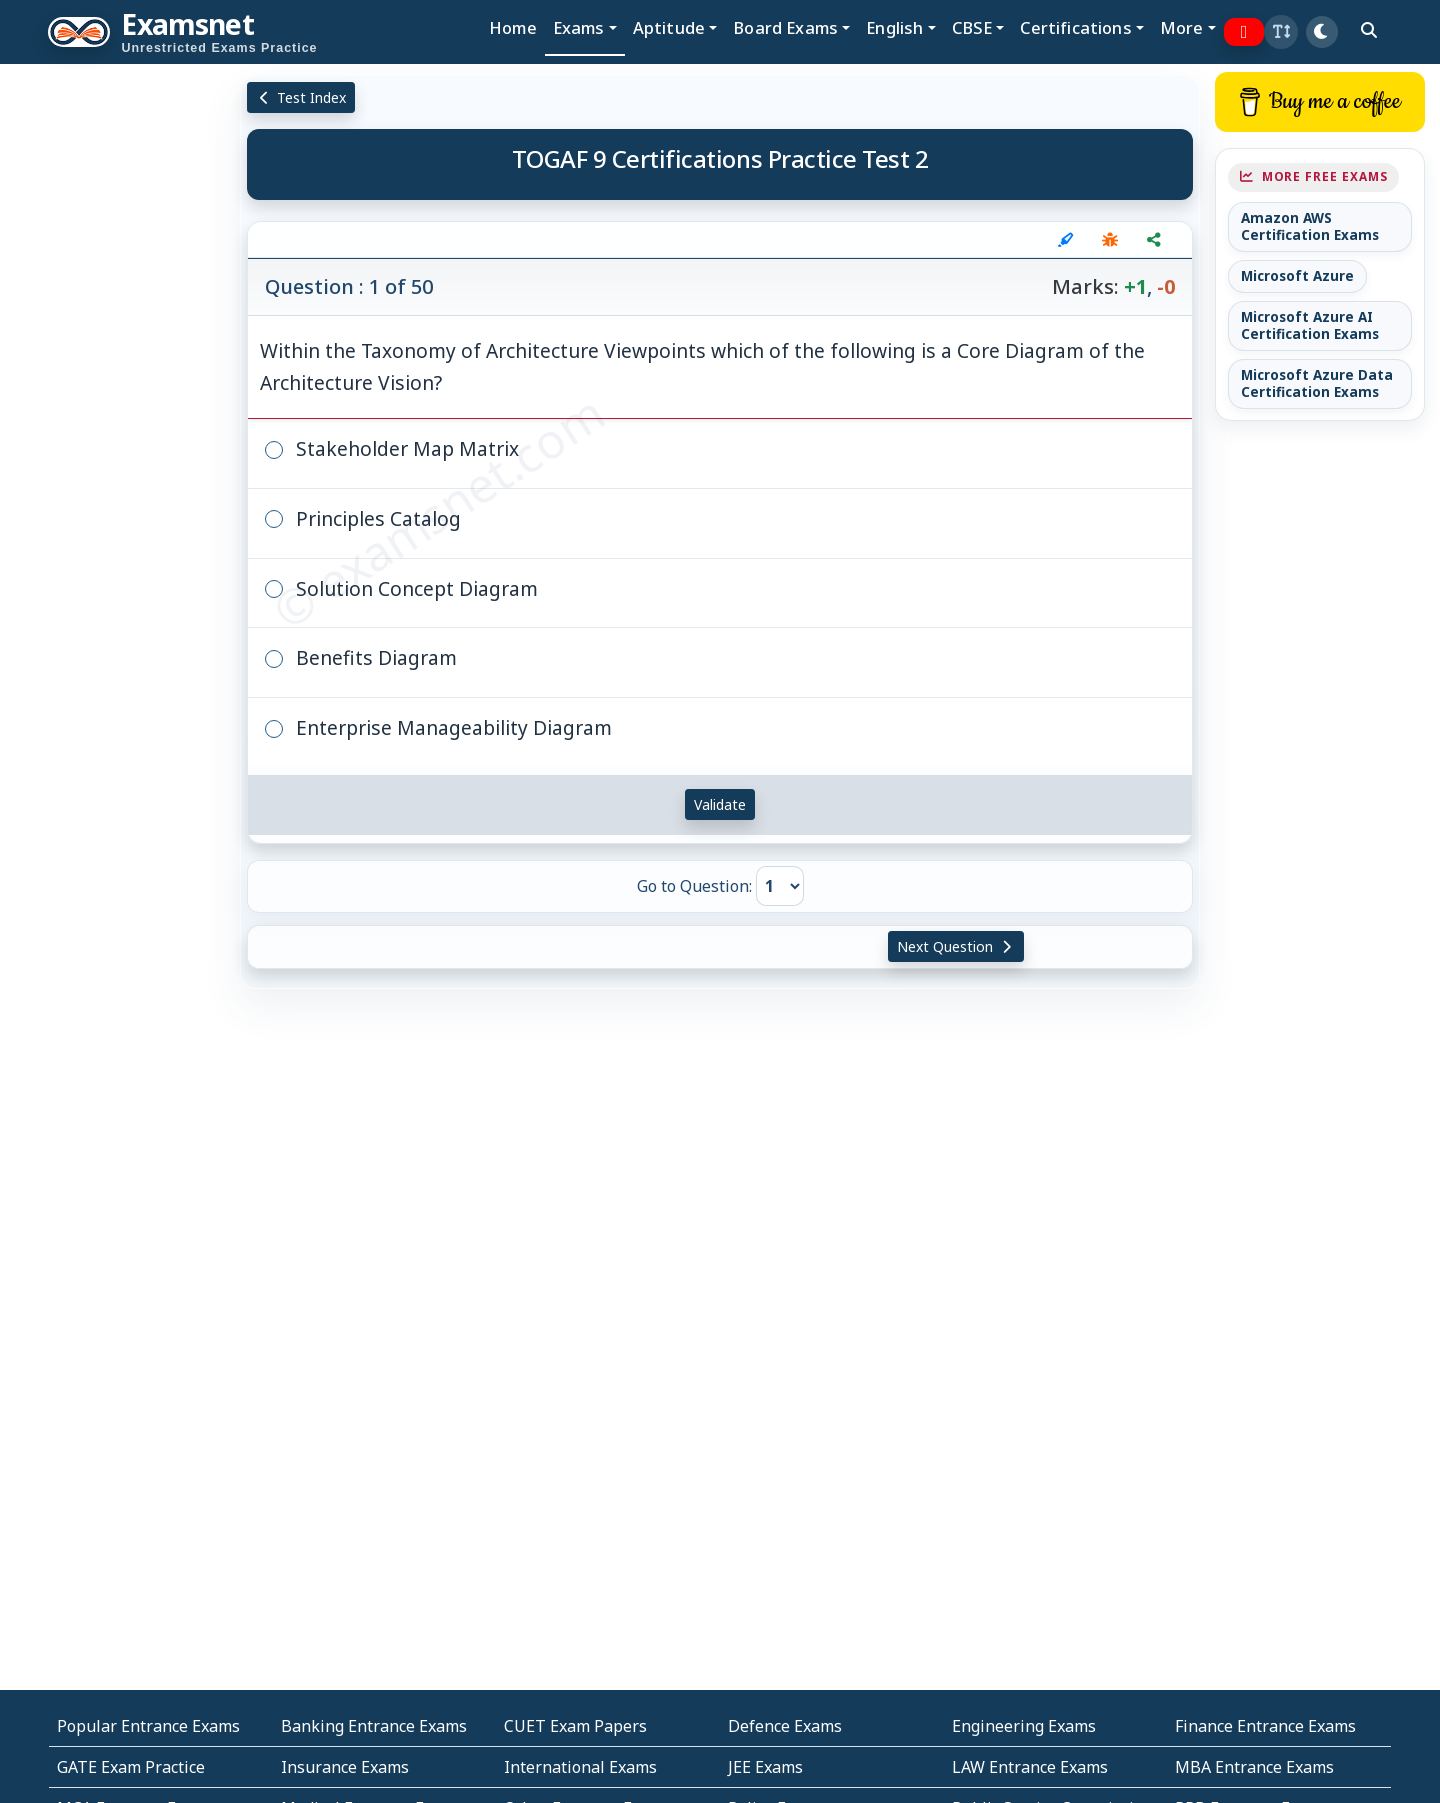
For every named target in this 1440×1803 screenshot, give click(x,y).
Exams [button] (579, 27)
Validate (720, 804)
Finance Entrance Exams (1265, 1726)
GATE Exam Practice (131, 1767)
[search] (1369, 30)
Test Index (301, 97)
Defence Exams (785, 1726)
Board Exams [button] (785, 27)
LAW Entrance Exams (1030, 1767)
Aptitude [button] (669, 27)
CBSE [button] (972, 27)
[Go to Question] (780, 886)
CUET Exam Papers (575, 1726)
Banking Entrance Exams (374, 1726)
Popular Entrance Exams (148, 1726)
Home (513, 27)
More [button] (1182, 27)
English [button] (894, 27)
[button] (1281, 32)
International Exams (580, 1767)
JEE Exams (765, 1767)
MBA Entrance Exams (1254, 1767)
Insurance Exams (345, 1767)
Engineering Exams (1024, 1726)
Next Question (956, 946)
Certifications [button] (1075, 27)
